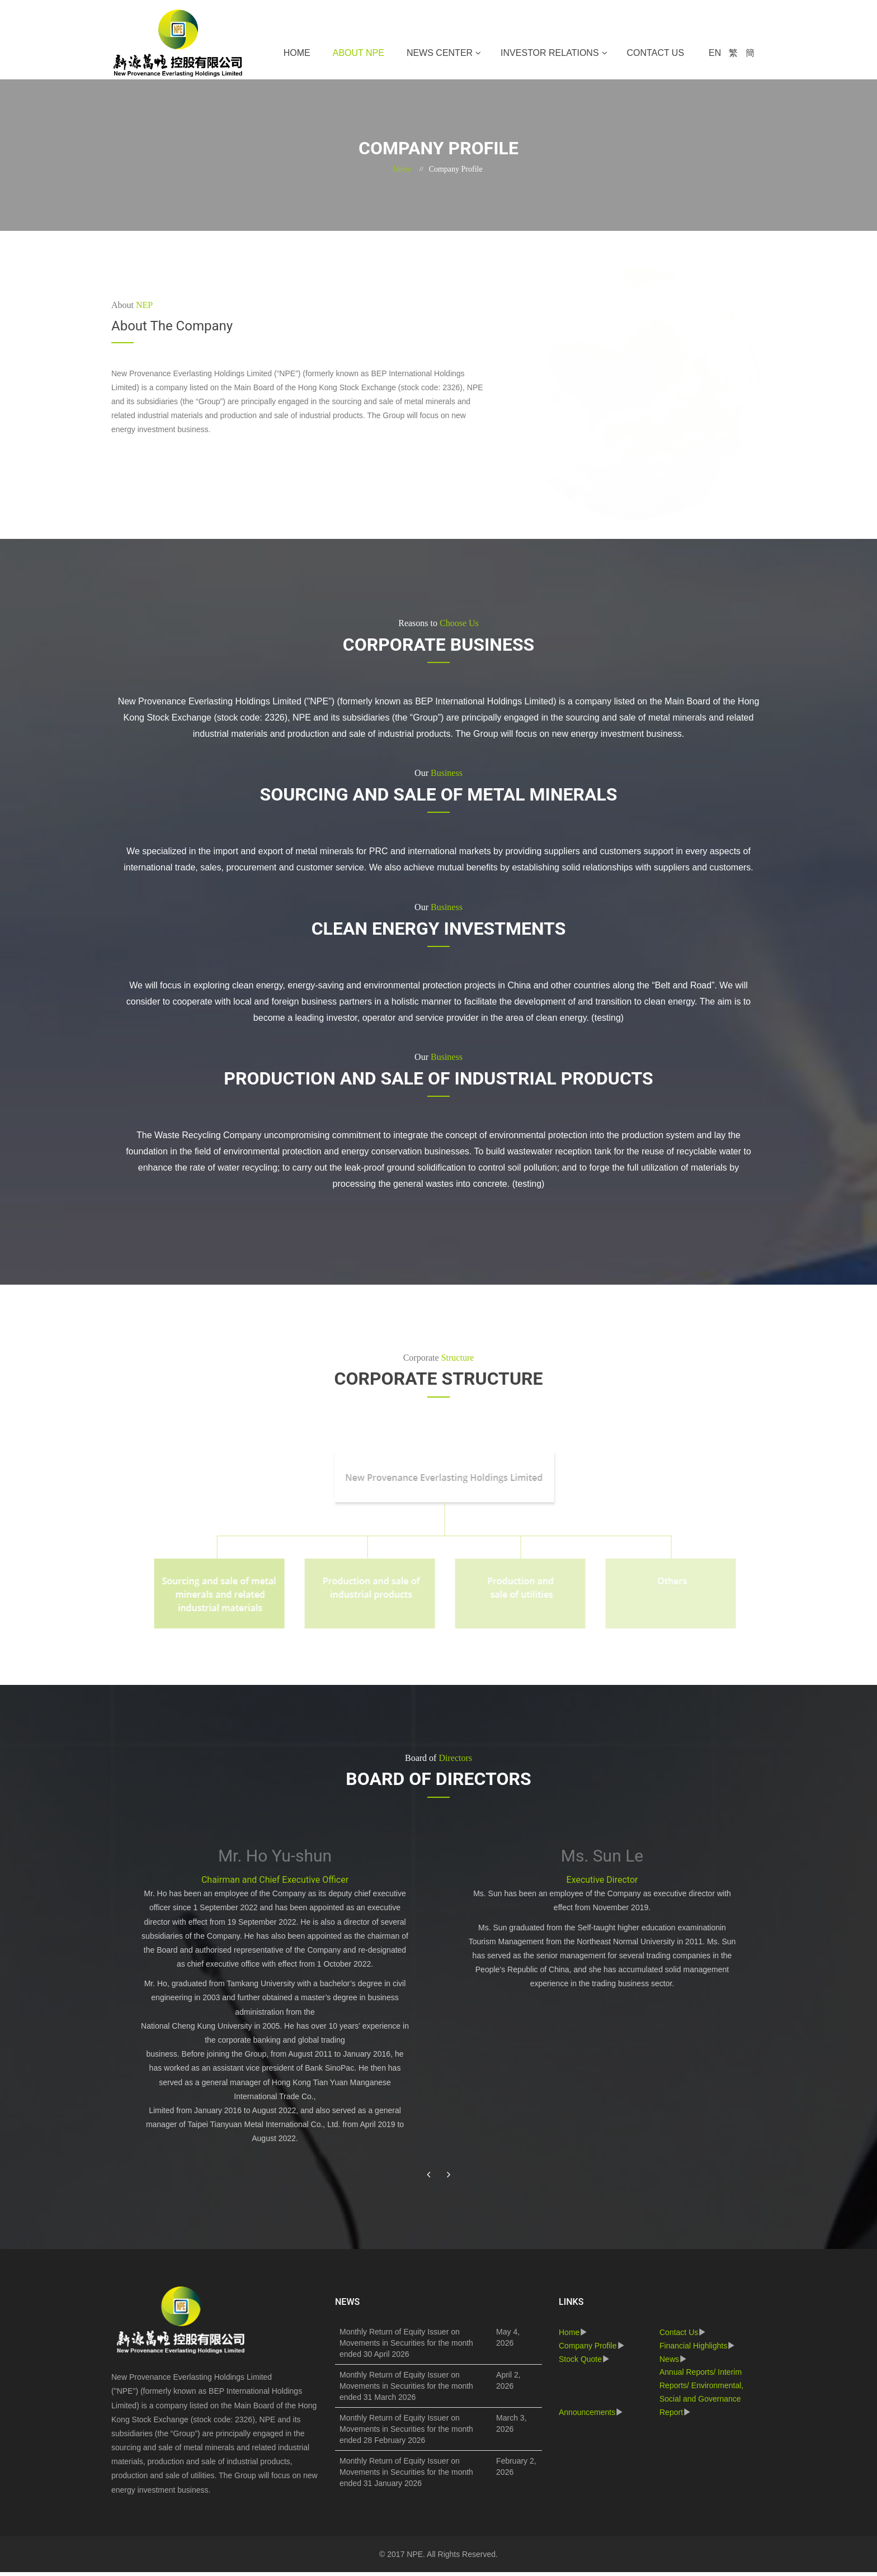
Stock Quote (580, 2362)
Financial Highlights (693, 2349)
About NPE (358, 53)
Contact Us (656, 53)
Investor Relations (549, 53)
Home (297, 53)
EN (715, 53)
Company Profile (588, 2349)
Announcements (587, 2416)
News (669, 2362)
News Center (440, 53)
